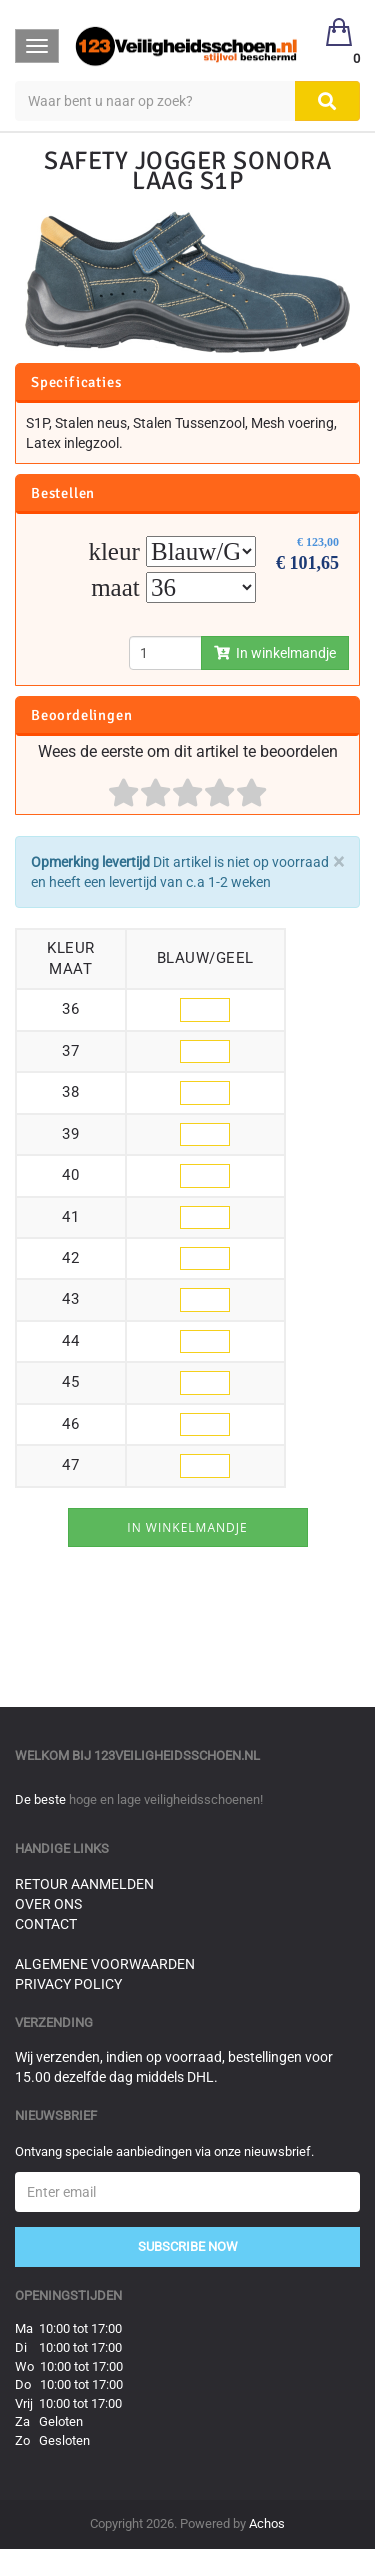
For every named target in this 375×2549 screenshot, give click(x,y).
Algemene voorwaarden (105, 1964)
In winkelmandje (275, 653)
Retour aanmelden (84, 1884)
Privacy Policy (68, 1984)
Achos (267, 2523)
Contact (46, 1924)
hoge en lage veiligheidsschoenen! (166, 1799)
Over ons (48, 1904)
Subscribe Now (188, 2246)
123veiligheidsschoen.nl (177, 1755)
